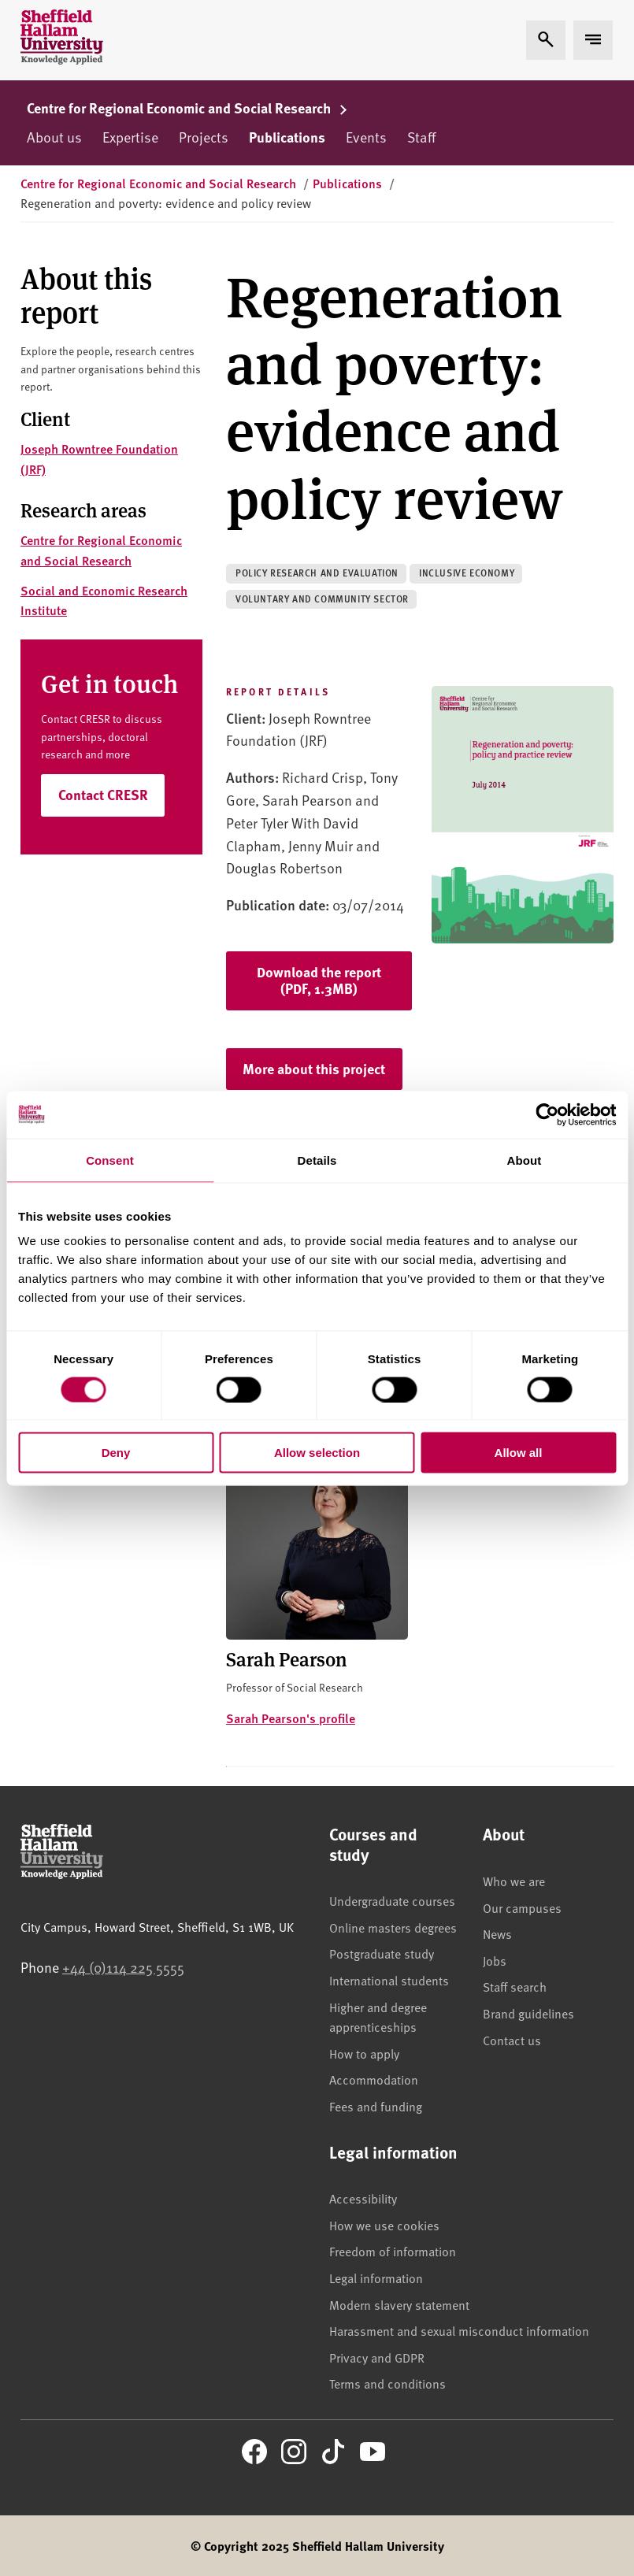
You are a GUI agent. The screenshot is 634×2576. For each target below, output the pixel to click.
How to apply (364, 2053)
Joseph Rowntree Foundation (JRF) (99, 458)
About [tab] (524, 1159)
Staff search (515, 1986)
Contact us (512, 2039)
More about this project (314, 1068)
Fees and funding (375, 2106)
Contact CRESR (103, 794)
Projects (203, 136)
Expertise (130, 136)
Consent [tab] (110, 1159)
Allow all (519, 1452)
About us (54, 136)
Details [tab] (317, 1159)
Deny (116, 1452)
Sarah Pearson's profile (290, 1718)
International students (389, 1980)
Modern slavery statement (399, 2304)
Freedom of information (392, 2250)
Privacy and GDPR (377, 2357)
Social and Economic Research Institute (103, 600)
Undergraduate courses (392, 1900)
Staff (421, 136)
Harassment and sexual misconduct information (459, 2330)
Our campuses (522, 1907)
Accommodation (373, 2079)
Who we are (514, 1880)
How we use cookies (384, 2224)
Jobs (494, 1960)
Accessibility (363, 2198)
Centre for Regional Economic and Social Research (187, 108)
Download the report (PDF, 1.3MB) (319, 980)
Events (366, 136)
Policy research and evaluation (317, 573)
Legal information (376, 2277)
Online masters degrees (393, 1927)
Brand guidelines (528, 2013)
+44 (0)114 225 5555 (123, 1967)
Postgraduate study (381, 1953)
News (497, 1933)
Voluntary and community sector (322, 599)
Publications (287, 137)
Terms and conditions (387, 2383)
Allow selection (317, 1452)
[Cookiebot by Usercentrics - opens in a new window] (547, 1114)
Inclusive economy (466, 573)
